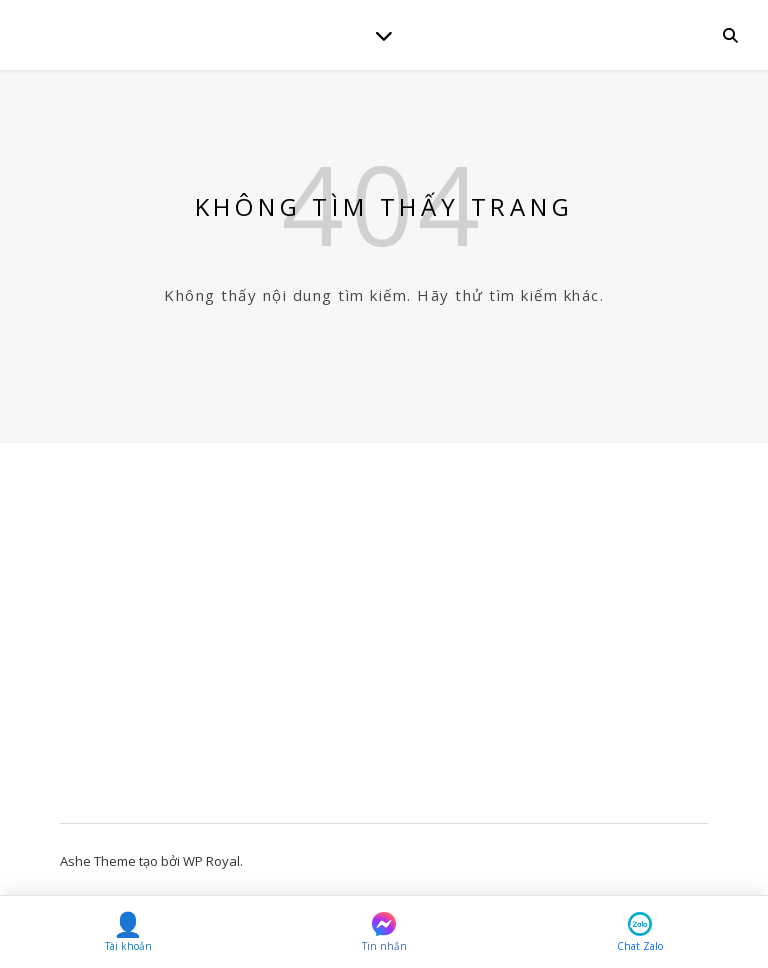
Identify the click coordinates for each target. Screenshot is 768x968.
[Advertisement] (383, 643)
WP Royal (211, 861)
